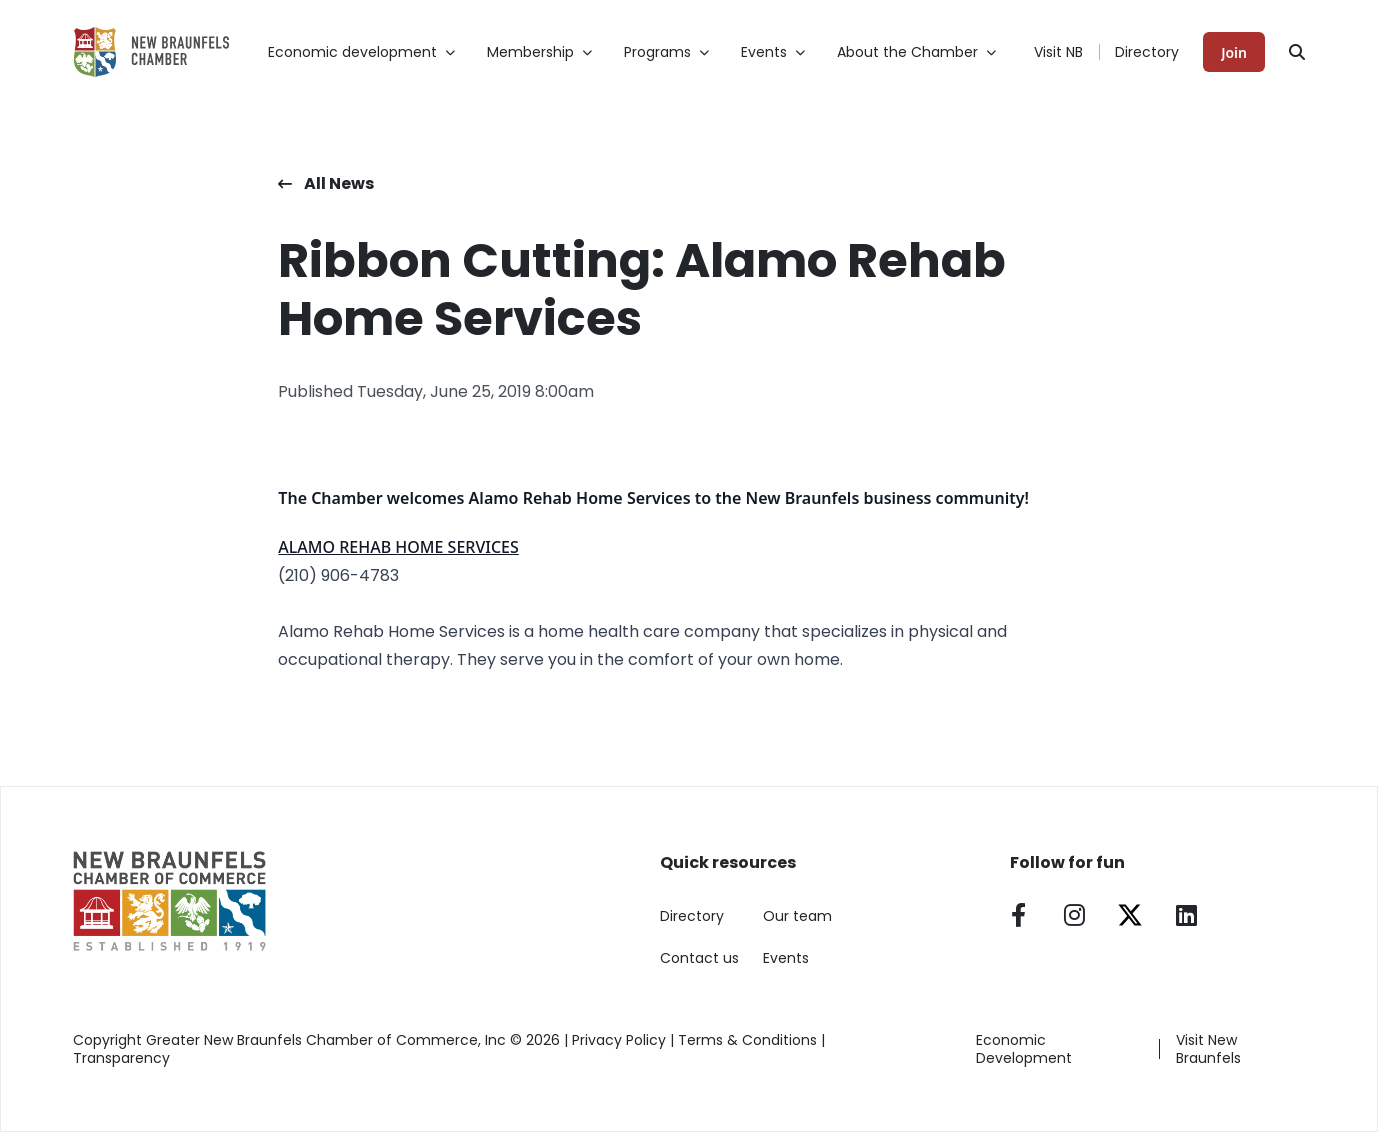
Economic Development (1024, 1049)
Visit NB (1058, 52)
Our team (797, 916)
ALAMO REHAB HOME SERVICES (398, 547)
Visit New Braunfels (1208, 1049)
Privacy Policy (619, 1040)
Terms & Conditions (747, 1040)
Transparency (121, 1058)
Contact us (699, 958)
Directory (1147, 52)
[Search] (1297, 52)
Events (786, 958)
